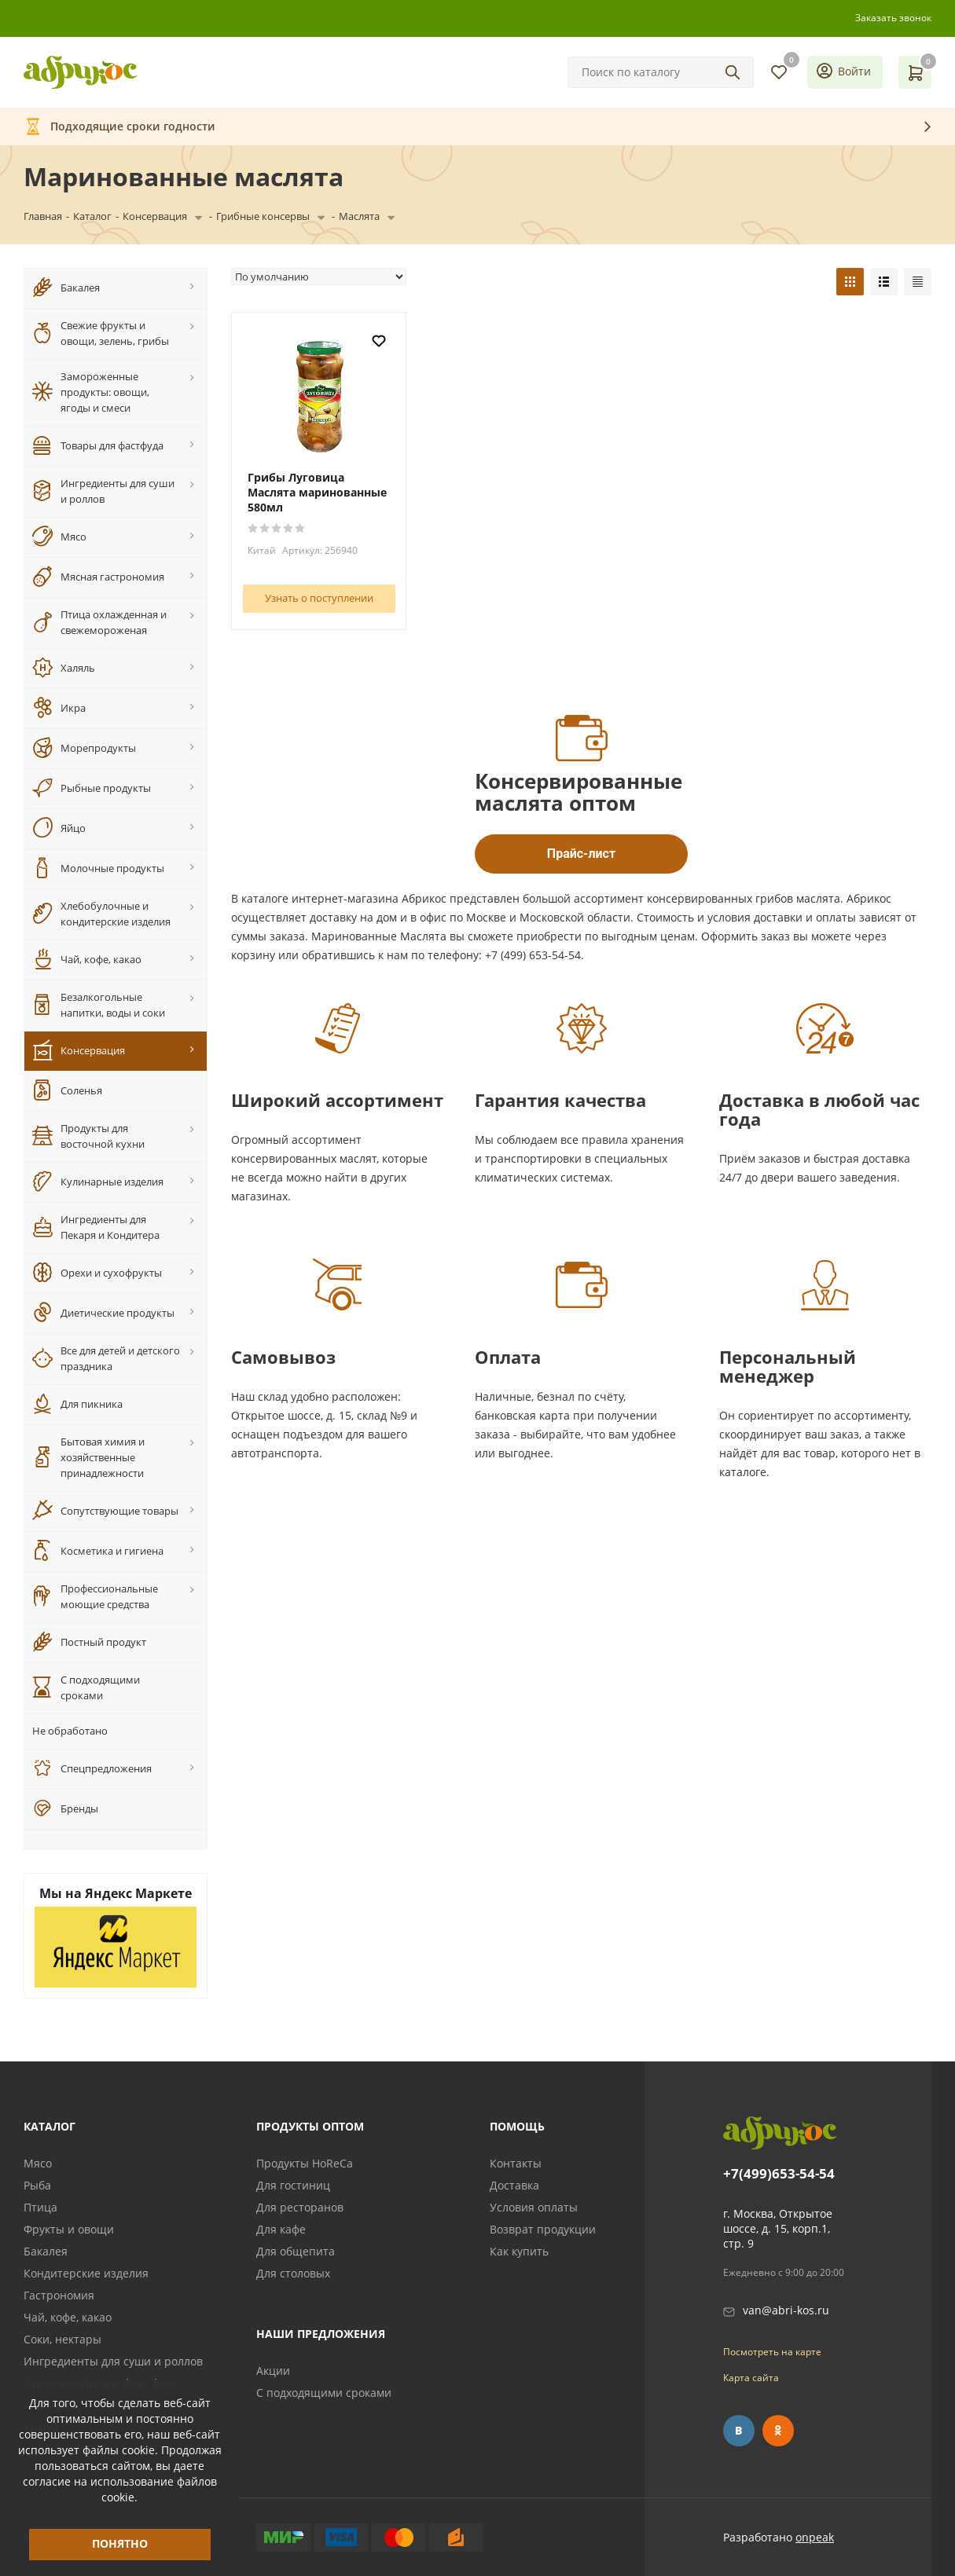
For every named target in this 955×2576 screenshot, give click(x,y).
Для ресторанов (299, 2207)
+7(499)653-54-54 (779, 2173)
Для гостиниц (293, 2185)
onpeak (814, 2537)
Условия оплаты (534, 2207)
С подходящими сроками (323, 2392)
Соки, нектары (62, 2339)
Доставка (514, 2185)
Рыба (37, 2185)
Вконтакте (739, 2430)
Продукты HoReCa (304, 2163)
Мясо (38, 2163)
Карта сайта (751, 2377)
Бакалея (46, 2251)
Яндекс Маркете (138, 1893)
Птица (40, 2207)
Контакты (516, 2163)
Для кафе (281, 2229)
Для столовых (293, 2273)
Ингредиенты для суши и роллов (113, 2361)
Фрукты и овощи (69, 2229)
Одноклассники (778, 2430)
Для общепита (295, 2251)
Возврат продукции (543, 2229)
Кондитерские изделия (86, 2273)
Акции (273, 2370)
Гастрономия (59, 2295)
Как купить (519, 2251)
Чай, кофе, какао (68, 2317)
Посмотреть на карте (772, 2351)
